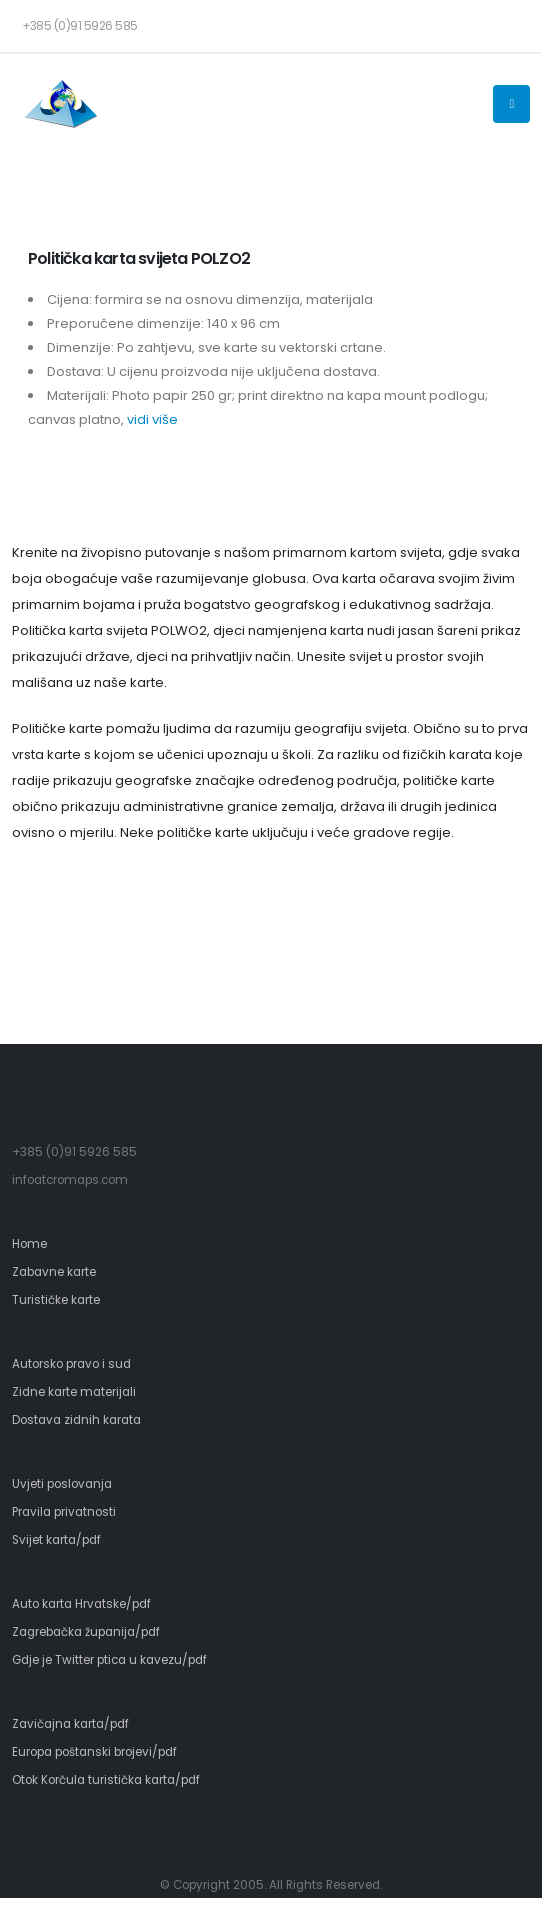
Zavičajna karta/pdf (70, 1724)
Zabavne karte (54, 1272)
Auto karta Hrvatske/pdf (81, 1604)
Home (29, 1244)
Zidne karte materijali (74, 1392)
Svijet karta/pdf (56, 1540)
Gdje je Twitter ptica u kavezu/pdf (109, 1660)
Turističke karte (56, 1300)
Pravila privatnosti (64, 1512)
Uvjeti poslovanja (62, 1484)
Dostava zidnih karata (76, 1420)
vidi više (152, 419)
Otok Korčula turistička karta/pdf (106, 1780)
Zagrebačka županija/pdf (86, 1632)
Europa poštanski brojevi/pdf (94, 1752)
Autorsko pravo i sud (71, 1364)
